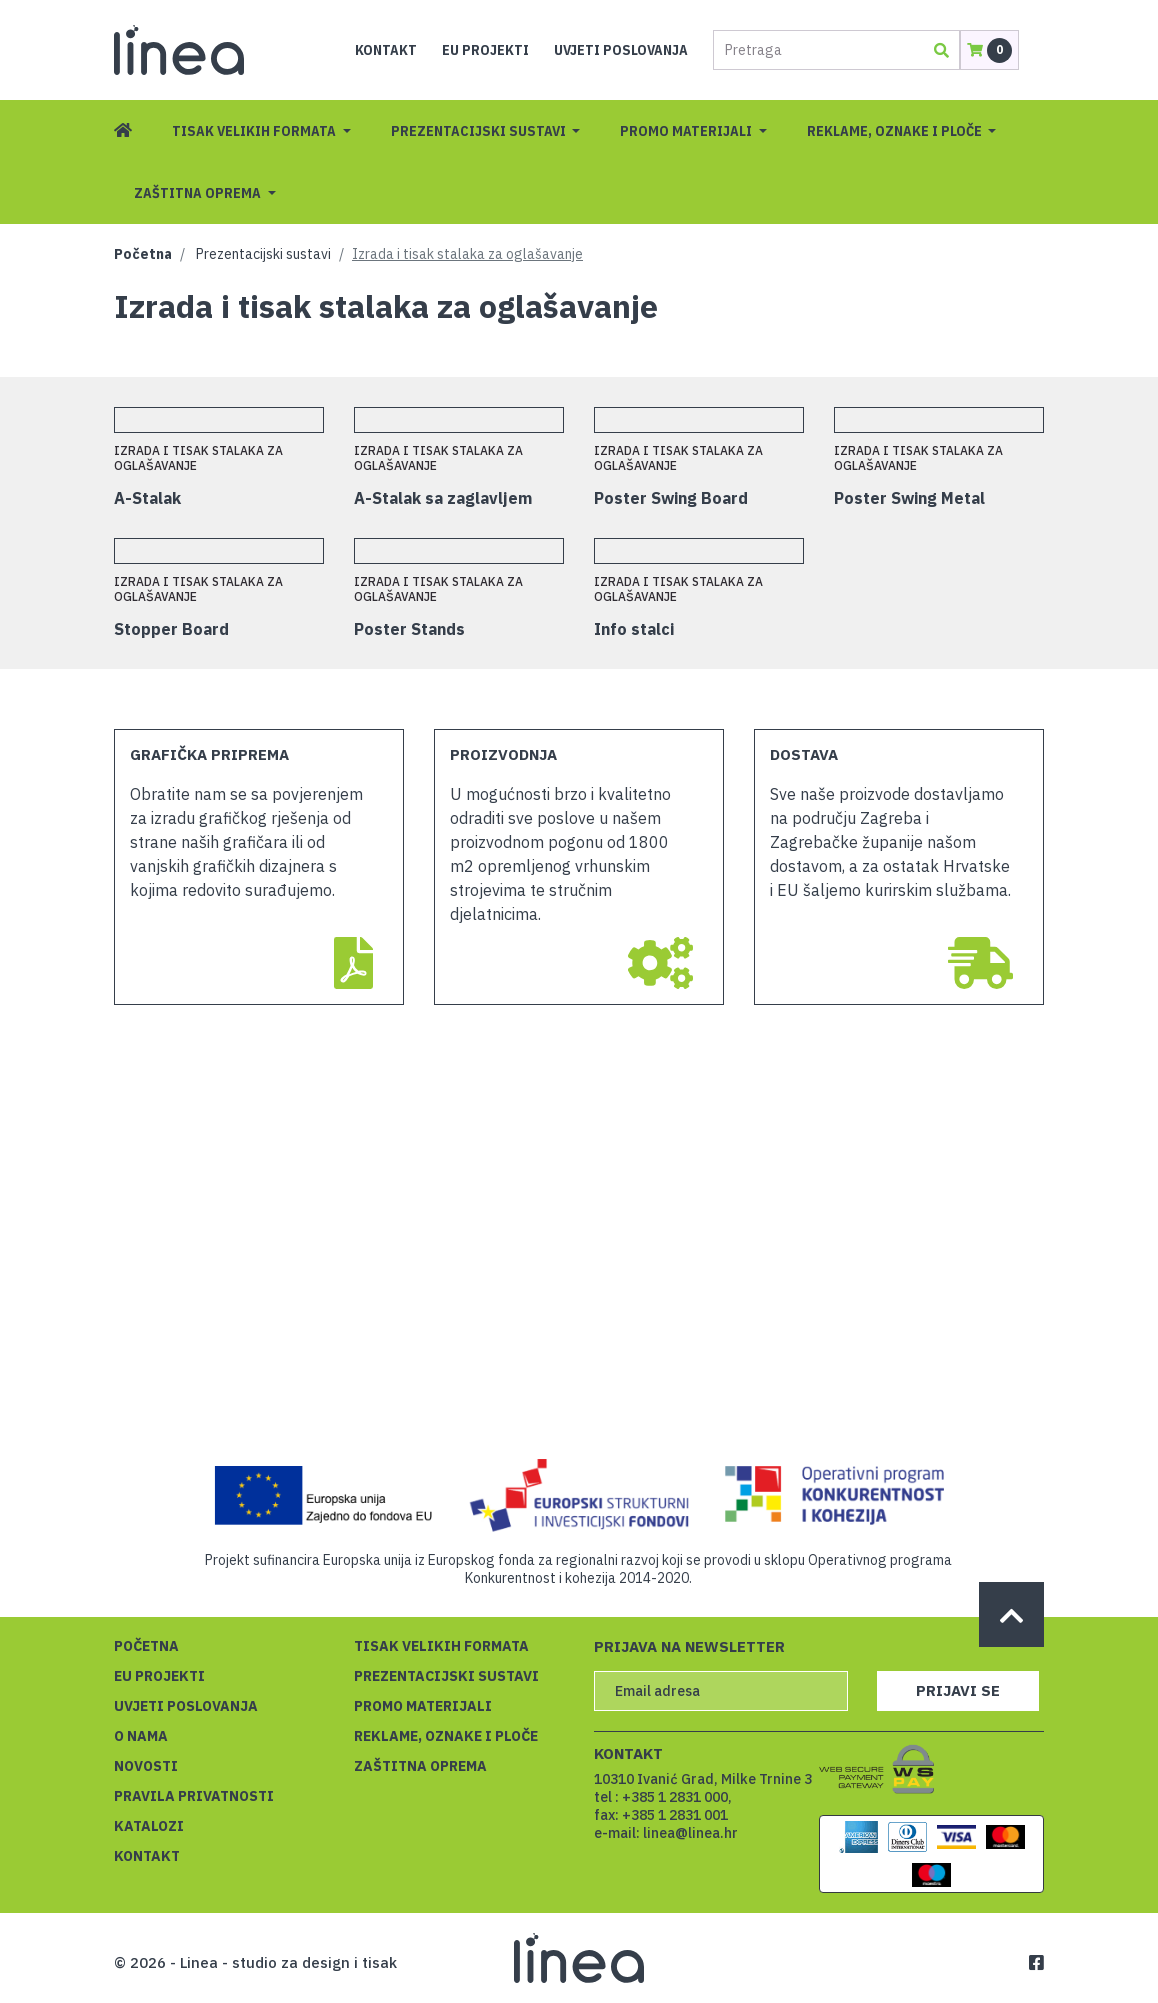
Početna (143, 254)
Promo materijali (687, 131)
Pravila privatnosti (194, 1796)
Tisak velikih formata (255, 131)
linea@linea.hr (690, 1833)
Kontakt (386, 50)
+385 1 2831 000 (675, 1797)
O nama (141, 1736)
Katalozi (149, 1826)
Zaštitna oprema (199, 193)
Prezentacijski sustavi (480, 131)
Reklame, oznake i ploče (896, 131)
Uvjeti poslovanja (621, 50)
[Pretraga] (817, 50)
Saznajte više (852, 1959)
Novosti (146, 1766)
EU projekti (485, 50)
